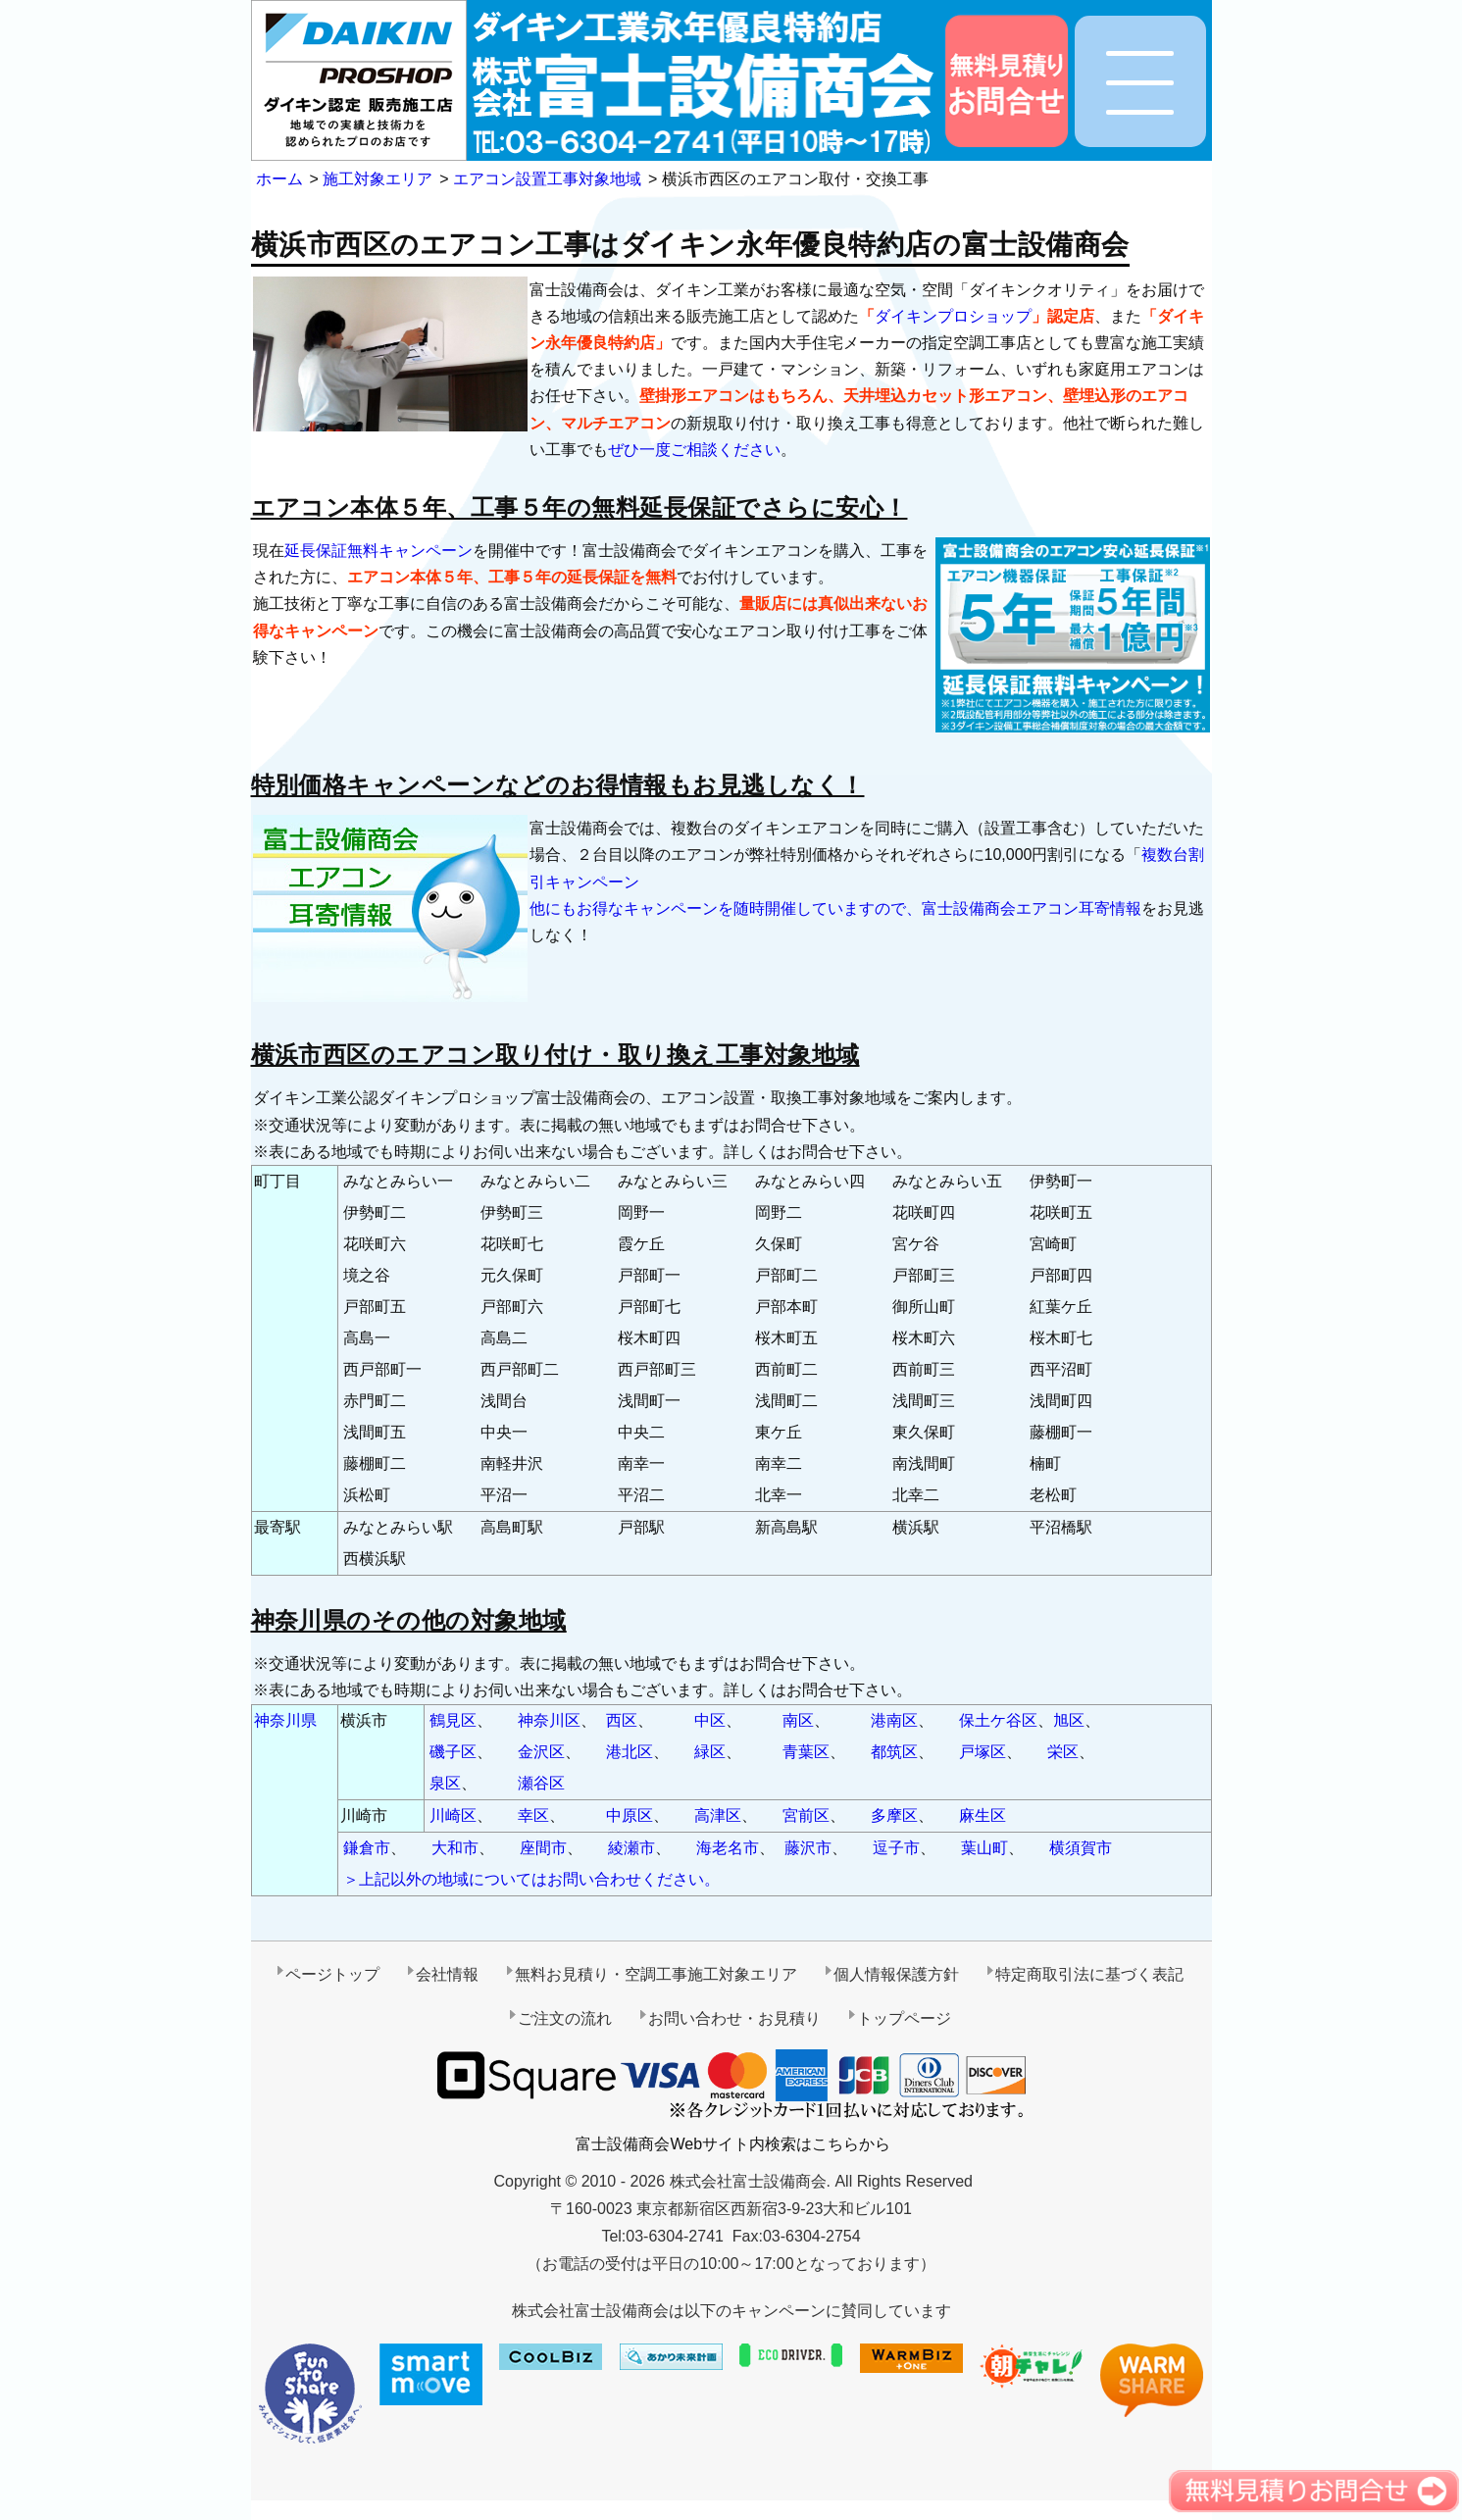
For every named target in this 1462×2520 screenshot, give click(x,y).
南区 (798, 1720)
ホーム (279, 179)
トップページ (904, 2018)
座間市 (543, 1848)
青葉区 (806, 1751)
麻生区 (982, 1815)
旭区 (1068, 1720)
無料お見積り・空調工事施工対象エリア (656, 1974)
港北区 (629, 1751)
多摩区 (894, 1815)
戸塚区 (982, 1751)
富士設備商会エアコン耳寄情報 (1031, 908)
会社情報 (447, 1974)
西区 (621, 1720)
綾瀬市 (631, 1848)
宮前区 (806, 1815)
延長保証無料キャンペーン (378, 550)
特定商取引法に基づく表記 (1089, 1974)
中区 (710, 1720)
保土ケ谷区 (998, 1720)
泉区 (445, 1783)
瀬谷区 (541, 1783)
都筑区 (894, 1751)
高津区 (717, 1815)
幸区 (533, 1815)
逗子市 (896, 1848)
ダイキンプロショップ (953, 316)
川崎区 (453, 1815)
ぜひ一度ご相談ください (694, 449)
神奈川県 (285, 1720)
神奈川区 (549, 1720)
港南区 (894, 1720)
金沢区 (541, 1751)
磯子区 (453, 1751)
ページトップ (332, 1974)
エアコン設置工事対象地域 (547, 179)
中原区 (629, 1815)
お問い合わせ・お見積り (734, 2018)
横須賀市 (1080, 1848)
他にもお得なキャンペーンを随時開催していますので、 (725, 908)
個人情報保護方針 (896, 1974)
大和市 (455, 1848)
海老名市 (727, 1848)
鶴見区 (453, 1720)
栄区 (1063, 1751)
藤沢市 (808, 1848)
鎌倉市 (366, 1848)
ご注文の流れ (565, 2018)
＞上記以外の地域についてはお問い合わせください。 (531, 1879)
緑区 (710, 1751)
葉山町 (984, 1848)
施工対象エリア (377, 179)
